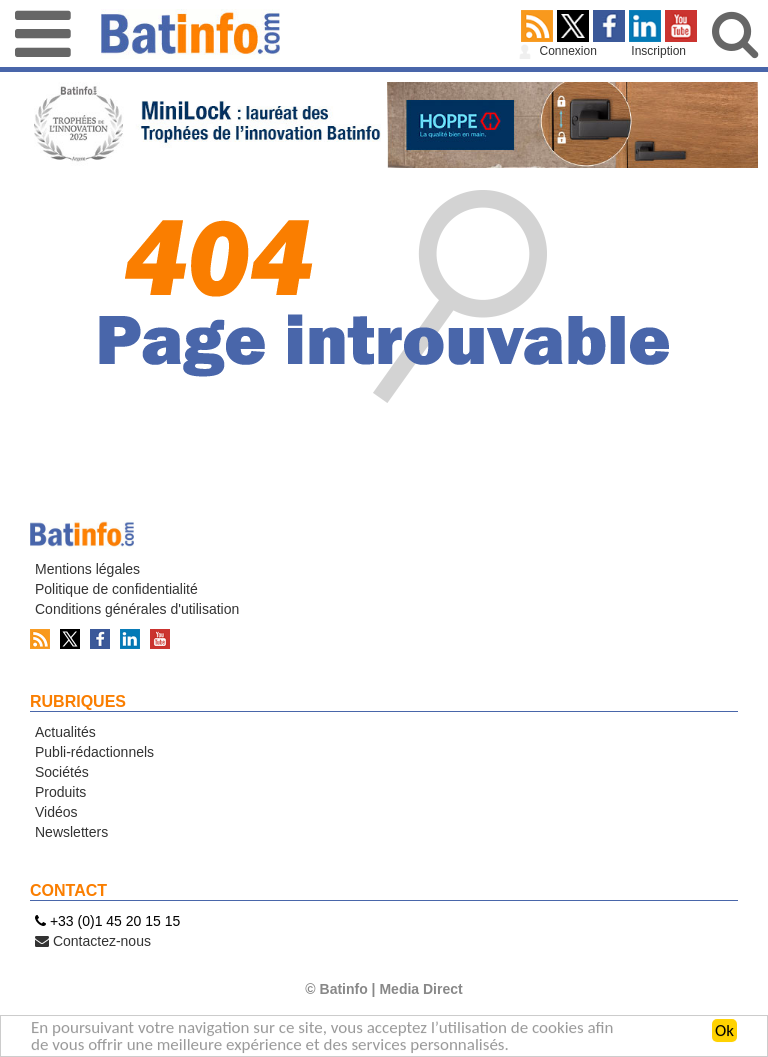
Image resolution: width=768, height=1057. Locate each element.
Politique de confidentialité (116, 589)
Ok (724, 1032)
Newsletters (71, 832)
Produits (60, 792)
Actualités (65, 732)
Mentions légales (87, 569)
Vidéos (56, 812)
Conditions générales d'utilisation (137, 609)
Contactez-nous (93, 941)
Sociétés (62, 772)
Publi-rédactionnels (94, 752)
